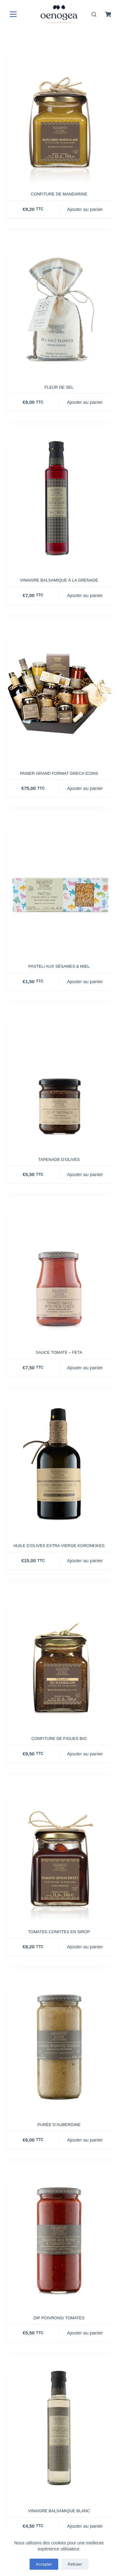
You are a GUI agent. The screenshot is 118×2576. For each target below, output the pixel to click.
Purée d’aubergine (59, 2124)
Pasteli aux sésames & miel (59, 966)
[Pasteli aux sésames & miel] (59, 885)
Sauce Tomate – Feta (59, 1352)
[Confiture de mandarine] (59, 113)
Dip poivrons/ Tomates (58, 2318)
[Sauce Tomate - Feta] (59, 1272)
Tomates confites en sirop (59, 1931)
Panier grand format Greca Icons (59, 773)
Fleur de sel (58, 387)
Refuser (75, 2564)
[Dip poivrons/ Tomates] (59, 2237)
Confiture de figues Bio (59, 1738)
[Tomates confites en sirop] (59, 1851)
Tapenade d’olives (59, 1159)
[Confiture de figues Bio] (59, 1658)
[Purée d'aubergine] (59, 2044)
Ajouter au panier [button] (85, 209)
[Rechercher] (94, 14)
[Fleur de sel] (59, 306)
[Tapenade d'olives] (59, 1079)
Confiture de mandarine (59, 194)
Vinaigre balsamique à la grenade (59, 580)
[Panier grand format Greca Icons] (59, 693)
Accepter (44, 2564)
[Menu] (12, 14)
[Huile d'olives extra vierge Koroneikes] (59, 1465)
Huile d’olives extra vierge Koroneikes (59, 1545)
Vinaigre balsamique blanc (59, 2510)
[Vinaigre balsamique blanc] (59, 2430)
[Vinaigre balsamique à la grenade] (59, 499)
